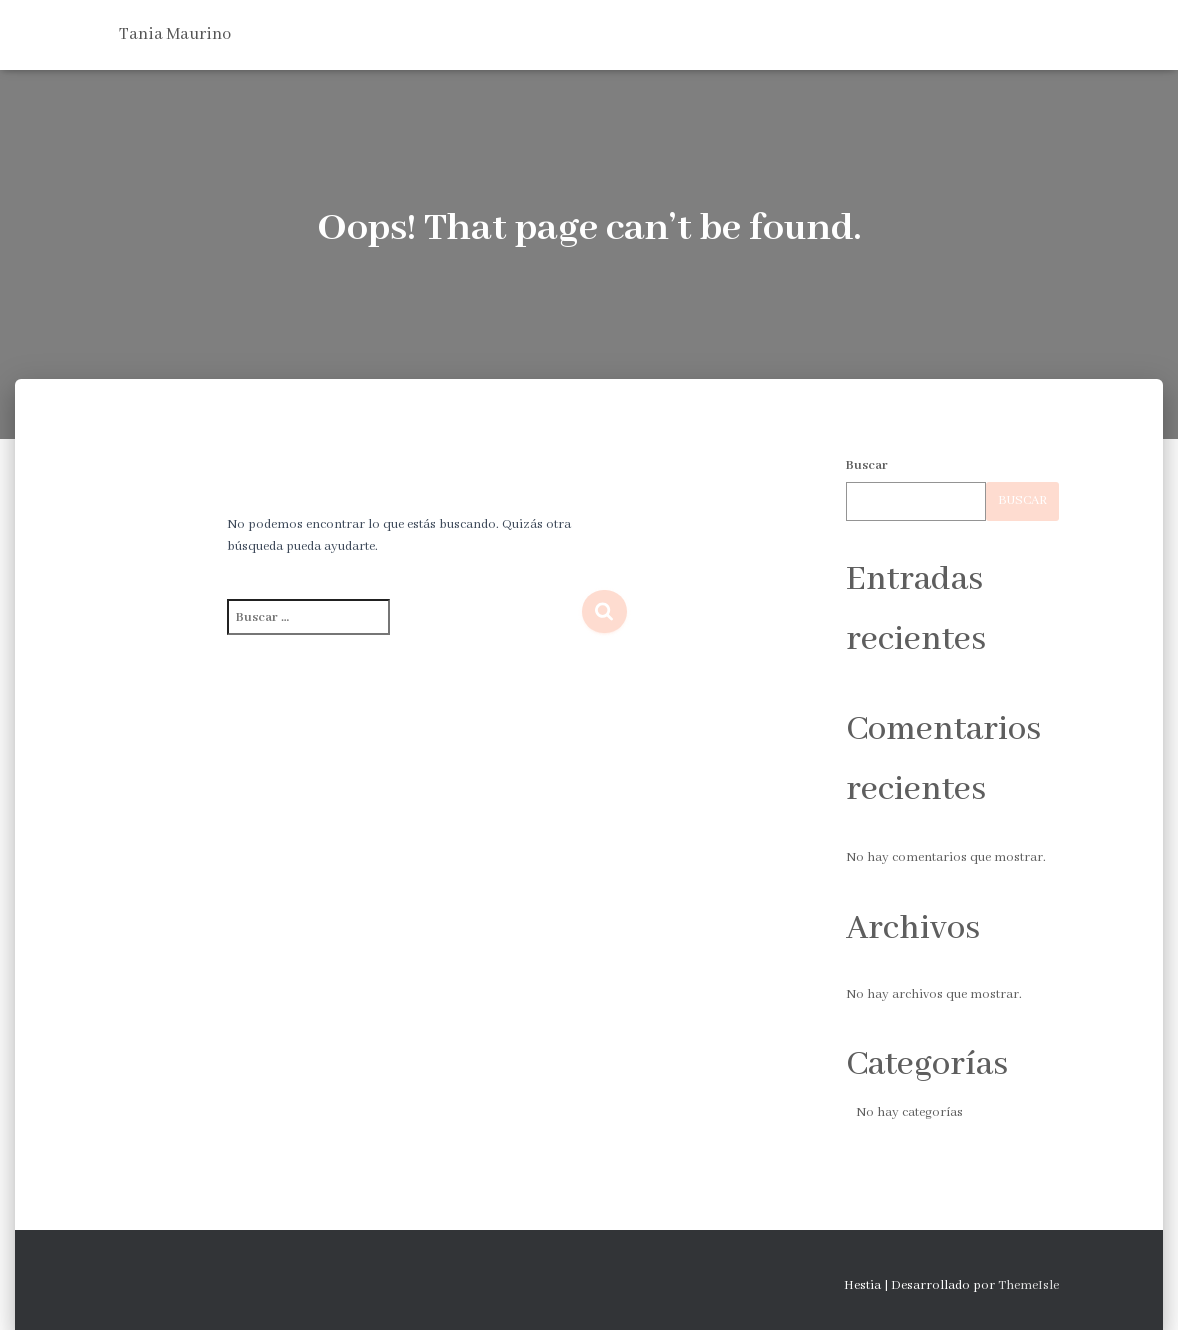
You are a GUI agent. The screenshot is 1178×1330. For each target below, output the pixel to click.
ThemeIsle (1028, 1285)
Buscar (867, 465)
